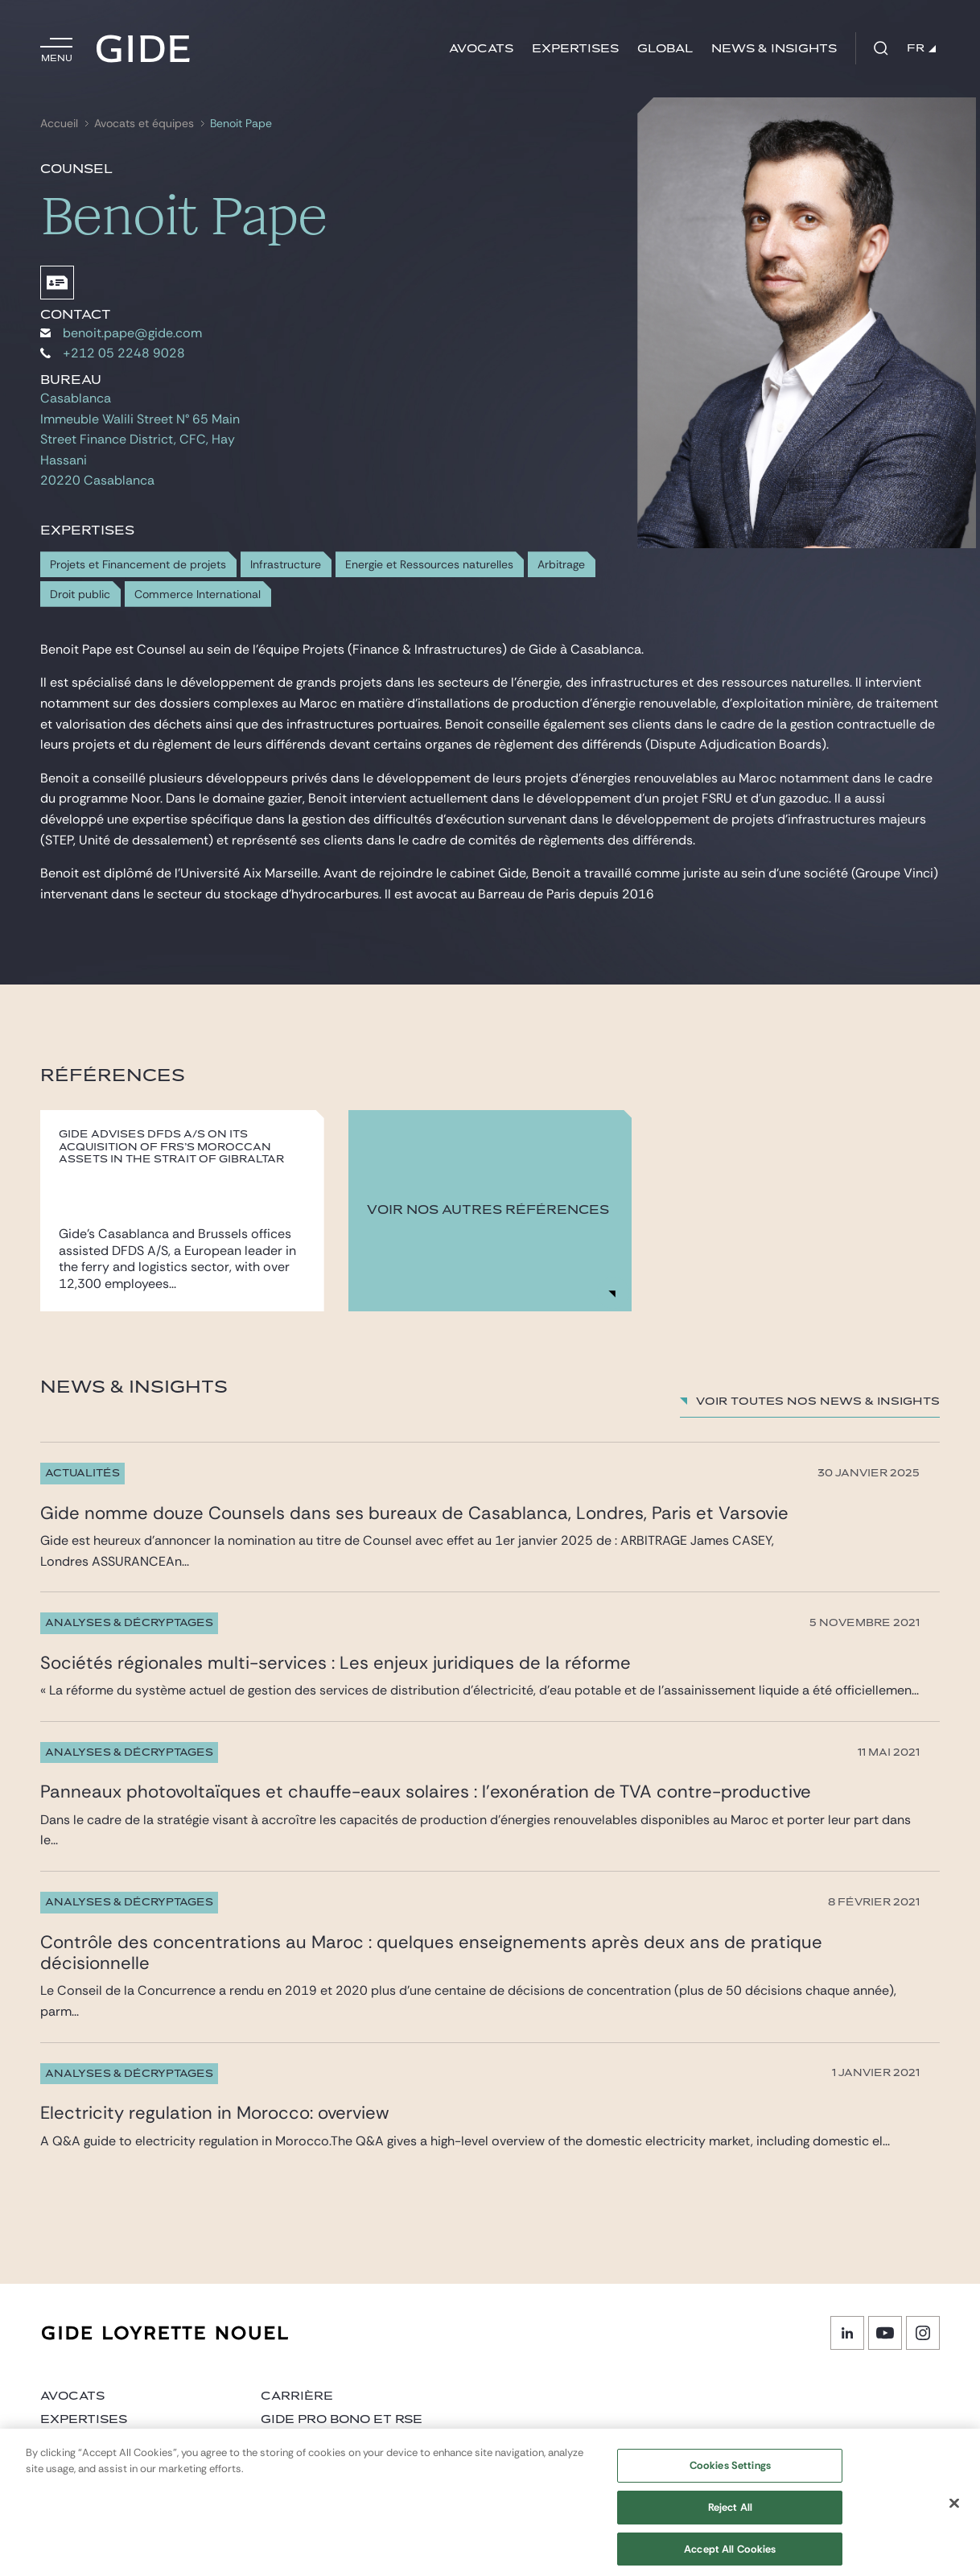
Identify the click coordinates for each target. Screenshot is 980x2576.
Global (665, 49)
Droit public (80, 594)
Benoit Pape (241, 124)
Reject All (730, 2515)
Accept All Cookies (730, 2556)
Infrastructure (285, 565)
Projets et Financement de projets (138, 565)
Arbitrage (561, 565)
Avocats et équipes (144, 124)
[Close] (954, 2511)
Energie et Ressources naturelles (429, 565)
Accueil (59, 124)
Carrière (297, 2396)
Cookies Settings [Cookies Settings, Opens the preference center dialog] (730, 2473)
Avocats (481, 49)
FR (921, 48)
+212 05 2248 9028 (112, 353)
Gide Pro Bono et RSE (341, 2419)
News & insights (774, 49)
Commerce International (197, 594)
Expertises (575, 49)
